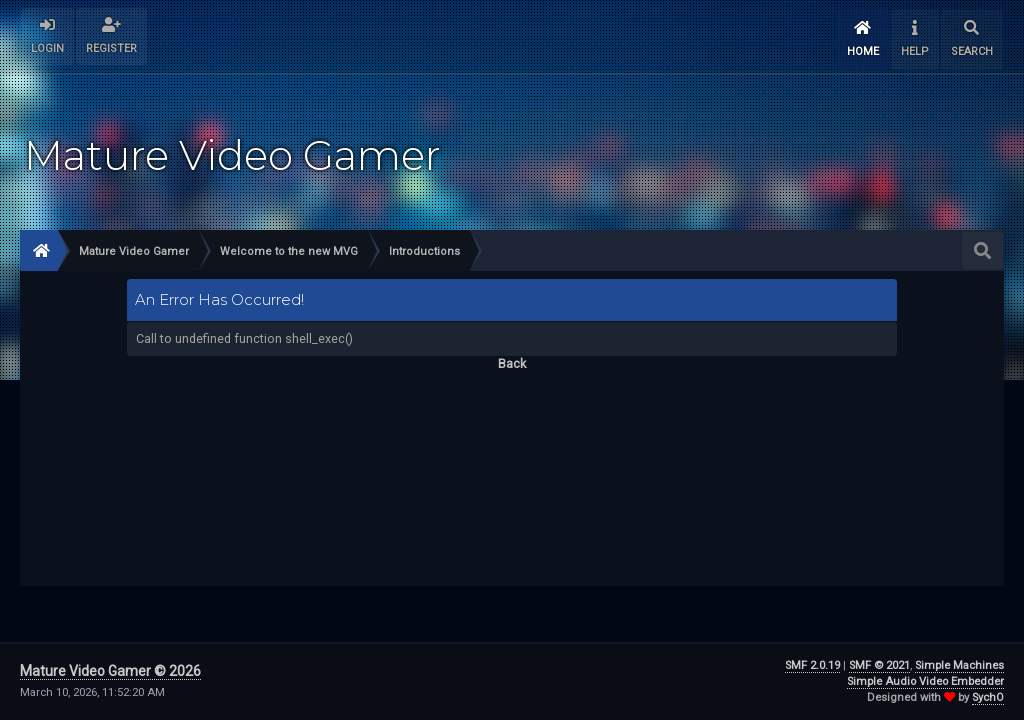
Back (512, 363)
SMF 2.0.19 (812, 665)
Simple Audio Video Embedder (925, 681)
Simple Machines (959, 665)
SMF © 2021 (879, 665)
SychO (988, 697)
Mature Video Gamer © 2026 (110, 671)
